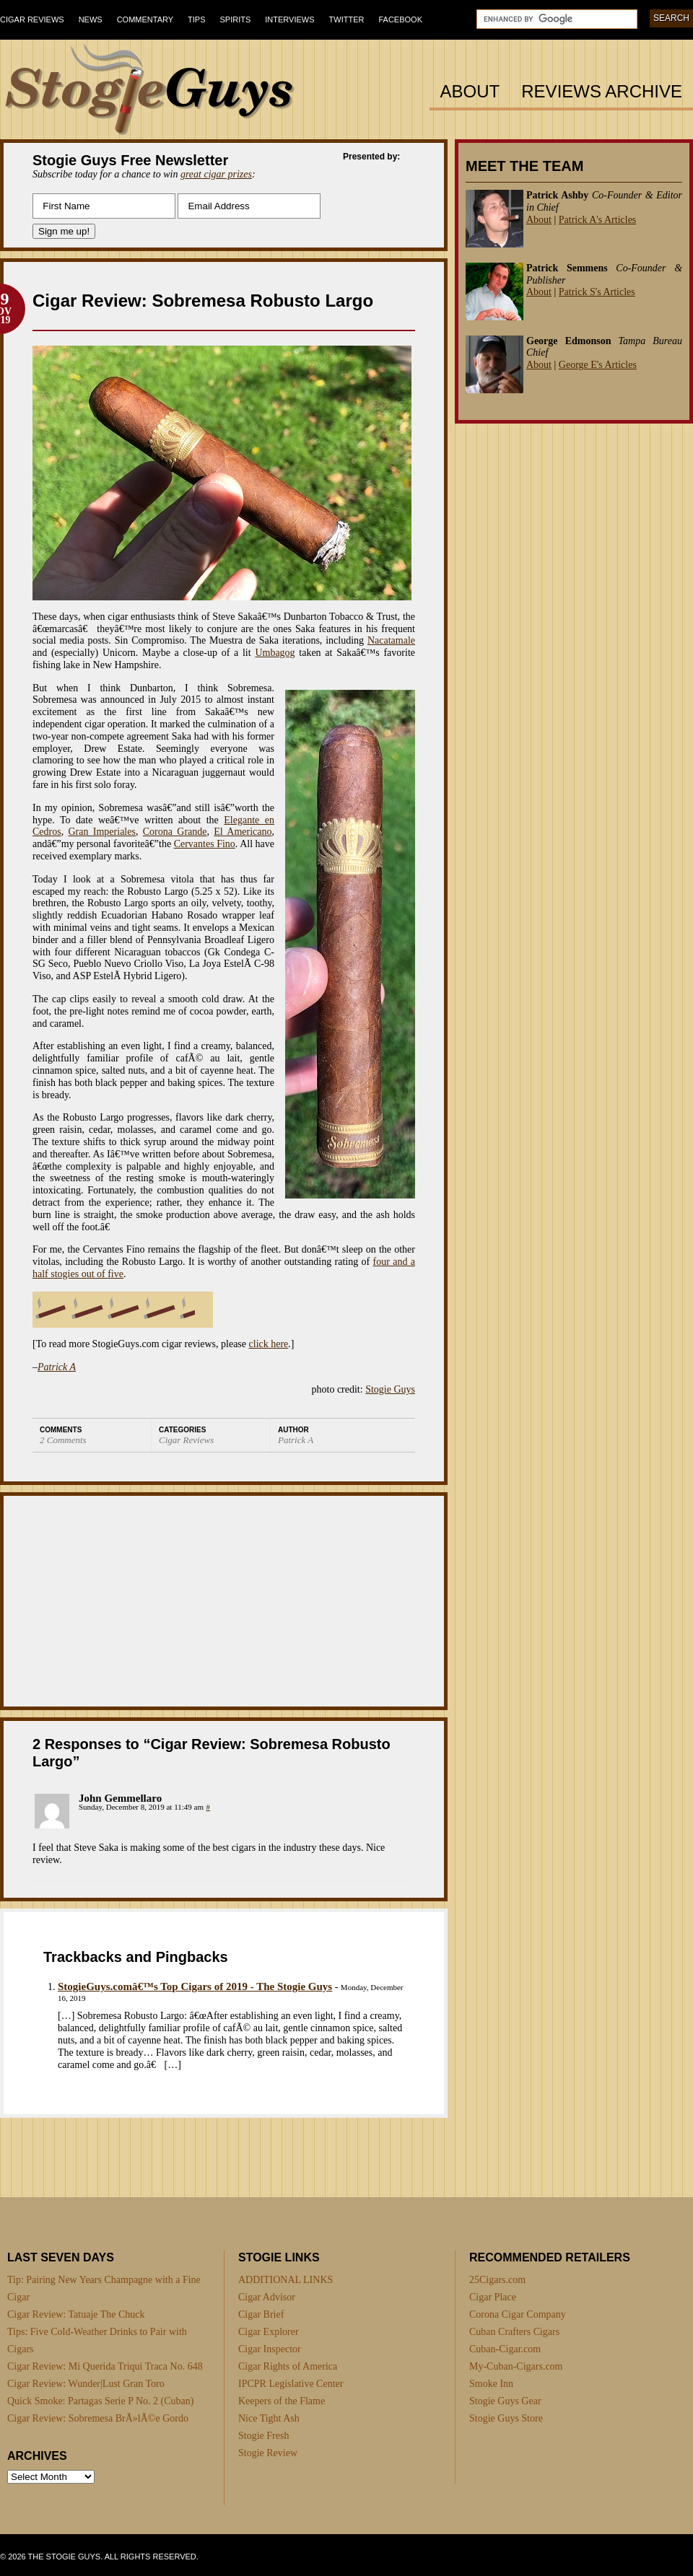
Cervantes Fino (204, 843)
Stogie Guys (390, 1389)
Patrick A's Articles (598, 219)
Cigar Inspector (269, 2349)
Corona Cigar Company (517, 2314)
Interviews (289, 19)
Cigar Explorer (268, 2331)
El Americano (242, 831)
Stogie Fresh (263, 2435)
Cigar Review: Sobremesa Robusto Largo (202, 300)
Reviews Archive (601, 92)
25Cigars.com (497, 2279)
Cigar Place (492, 2297)
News (91, 19)
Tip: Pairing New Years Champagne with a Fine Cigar (104, 2288)
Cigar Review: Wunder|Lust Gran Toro (86, 2383)
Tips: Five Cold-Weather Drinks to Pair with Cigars (97, 2340)
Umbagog (275, 652)
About (470, 92)
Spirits (235, 19)
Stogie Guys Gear (505, 2401)
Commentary (145, 19)
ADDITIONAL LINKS (285, 2279)
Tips (196, 19)
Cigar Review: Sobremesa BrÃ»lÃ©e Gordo (97, 2418)
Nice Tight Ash (269, 2418)
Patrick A (57, 1367)
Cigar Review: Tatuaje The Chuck (76, 2314)
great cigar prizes (216, 174)
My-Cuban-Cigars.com (515, 2366)
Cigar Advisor (266, 2297)
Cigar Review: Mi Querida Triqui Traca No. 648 (105, 2366)
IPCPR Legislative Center (290, 2383)
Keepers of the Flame (281, 2401)
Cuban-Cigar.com (505, 2349)
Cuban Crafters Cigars (514, 2331)
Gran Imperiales (102, 831)
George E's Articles (598, 364)
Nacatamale (391, 640)
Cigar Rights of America (287, 2366)
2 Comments (63, 1439)
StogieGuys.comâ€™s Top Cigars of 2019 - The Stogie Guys (195, 1986)
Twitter (347, 19)
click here (269, 1344)
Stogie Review (267, 2453)
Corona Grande (175, 831)
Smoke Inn (491, 2383)
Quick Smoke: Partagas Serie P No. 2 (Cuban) (100, 2401)
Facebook (400, 19)
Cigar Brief (261, 2314)
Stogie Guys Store (506, 2418)
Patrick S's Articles (597, 291)
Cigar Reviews (32, 19)
